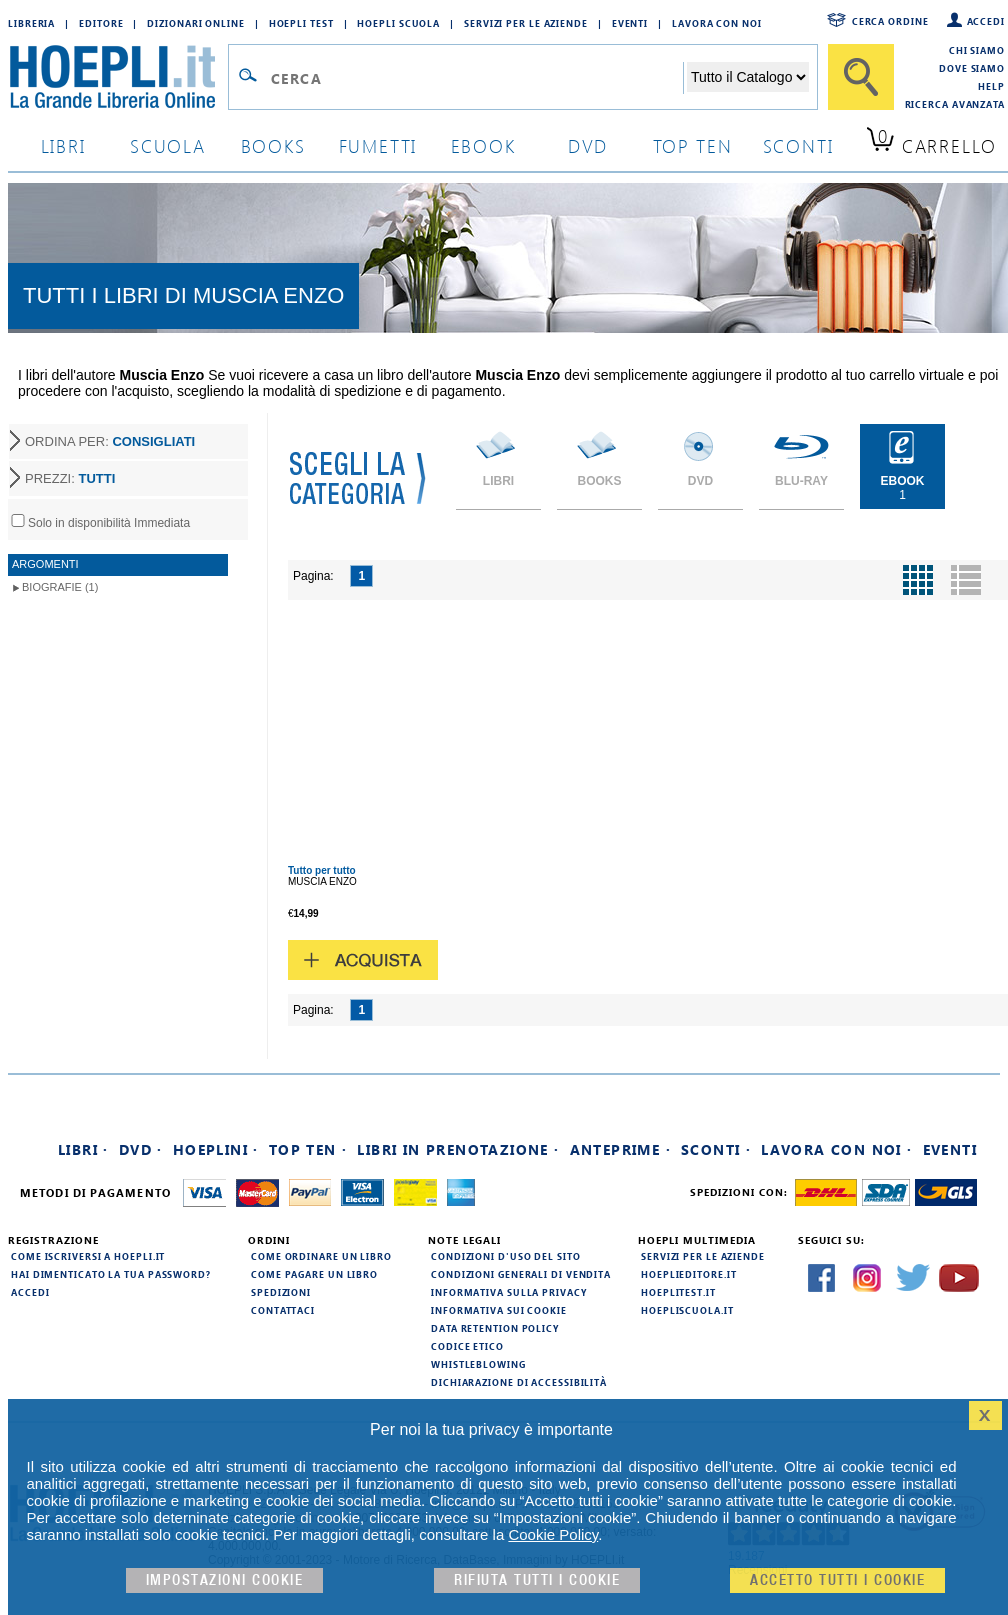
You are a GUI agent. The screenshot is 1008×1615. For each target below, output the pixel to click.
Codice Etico (467, 1346)
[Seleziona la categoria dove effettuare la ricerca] (748, 77)
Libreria (31, 23)
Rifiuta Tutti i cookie (537, 1580)
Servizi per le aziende (526, 23)
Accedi (986, 21)
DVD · (141, 1149)
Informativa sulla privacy (509, 1292)
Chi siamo (977, 50)
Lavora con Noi (717, 23)
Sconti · (716, 1149)
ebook (483, 145)
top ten (693, 145)
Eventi (630, 23)
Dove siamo (972, 68)
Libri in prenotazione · (458, 1149)
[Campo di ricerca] (476, 78)
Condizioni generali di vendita (521, 1274)
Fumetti (378, 145)
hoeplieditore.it (688, 1274)
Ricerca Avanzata (955, 104)
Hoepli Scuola (398, 23)
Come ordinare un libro (321, 1256)
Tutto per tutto (322, 870)
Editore (101, 23)
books (273, 145)
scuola (168, 145)
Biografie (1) (60, 587)
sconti (798, 145)
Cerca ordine (890, 21)
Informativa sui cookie (499, 1310)
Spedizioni (281, 1292)
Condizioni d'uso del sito (506, 1256)
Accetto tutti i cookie (837, 1580)
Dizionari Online (195, 23)
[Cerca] (861, 77)
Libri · (83, 1149)
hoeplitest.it (678, 1292)
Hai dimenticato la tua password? (111, 1274)
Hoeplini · (216, 1149)
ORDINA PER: (110, 441)
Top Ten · (308, 1149)
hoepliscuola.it (687, 1310)
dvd (588, 145)
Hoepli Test (301, 23)
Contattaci (283, 1310)
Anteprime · (620, 1149)
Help (991, 86)
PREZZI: (70, 478)
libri (63, 145)
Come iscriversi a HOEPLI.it (88, 1256)
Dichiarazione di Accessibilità (519, 1382)
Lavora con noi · (836, 1149)
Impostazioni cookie (225, 1580)
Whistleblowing (478, 1364)
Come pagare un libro (314, 1274)
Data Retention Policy (495, 1328)
